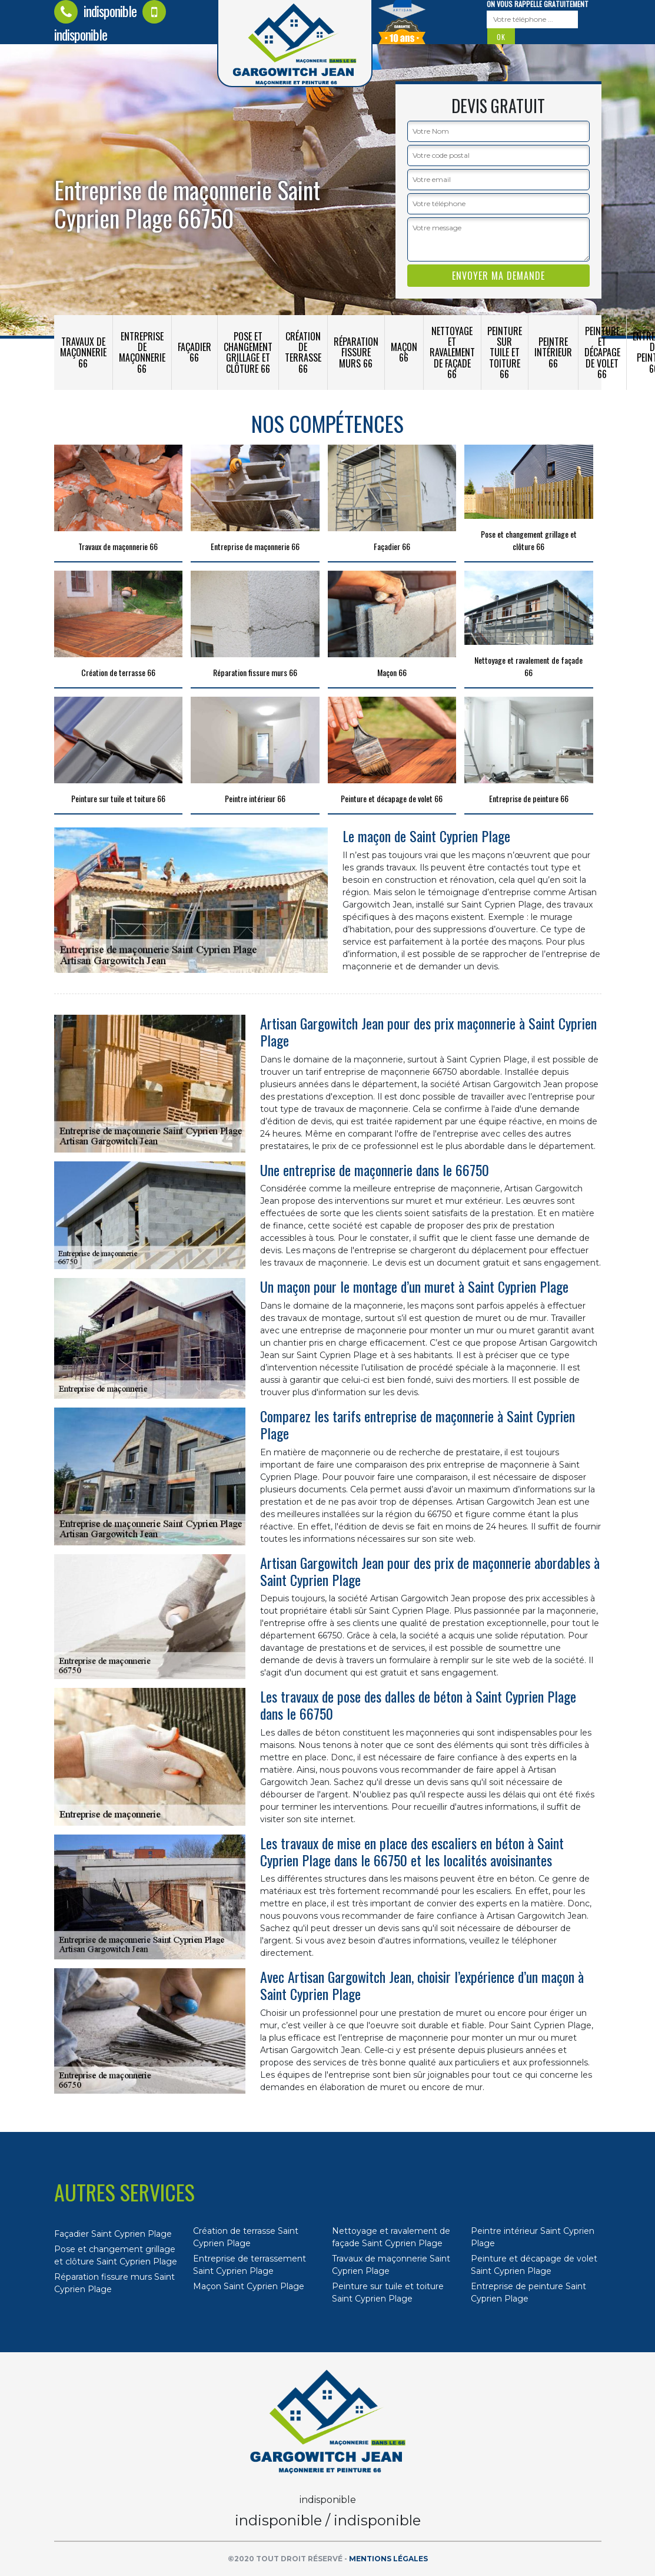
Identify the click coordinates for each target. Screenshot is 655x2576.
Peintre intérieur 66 (553, 352)
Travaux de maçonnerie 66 (83, 352)
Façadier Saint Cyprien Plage (113, 2234)
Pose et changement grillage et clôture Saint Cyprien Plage (115, 2255)
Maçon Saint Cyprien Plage (248, 2286)
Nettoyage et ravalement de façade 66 (452, 352)
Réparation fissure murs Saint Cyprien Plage (114, 2283)
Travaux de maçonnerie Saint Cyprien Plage (391, 2264)
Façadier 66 (194, 352)
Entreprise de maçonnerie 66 (142, 352)
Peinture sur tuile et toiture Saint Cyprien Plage (388, 2292)
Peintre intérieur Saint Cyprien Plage (532, 2237)
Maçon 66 (404, 352)
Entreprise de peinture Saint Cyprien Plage (528, 2292)
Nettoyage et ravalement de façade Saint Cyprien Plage (391, 2237)
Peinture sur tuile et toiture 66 (504, 352)
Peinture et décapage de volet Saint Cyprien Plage (534, 2264)
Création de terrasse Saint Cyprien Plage (245, 2237)
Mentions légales (388, 2558)
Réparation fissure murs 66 (356, 352)
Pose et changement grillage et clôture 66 (248, 352)
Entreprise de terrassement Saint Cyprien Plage (249, 2264)
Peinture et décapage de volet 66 (602, 352)
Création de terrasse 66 (303, 352)
